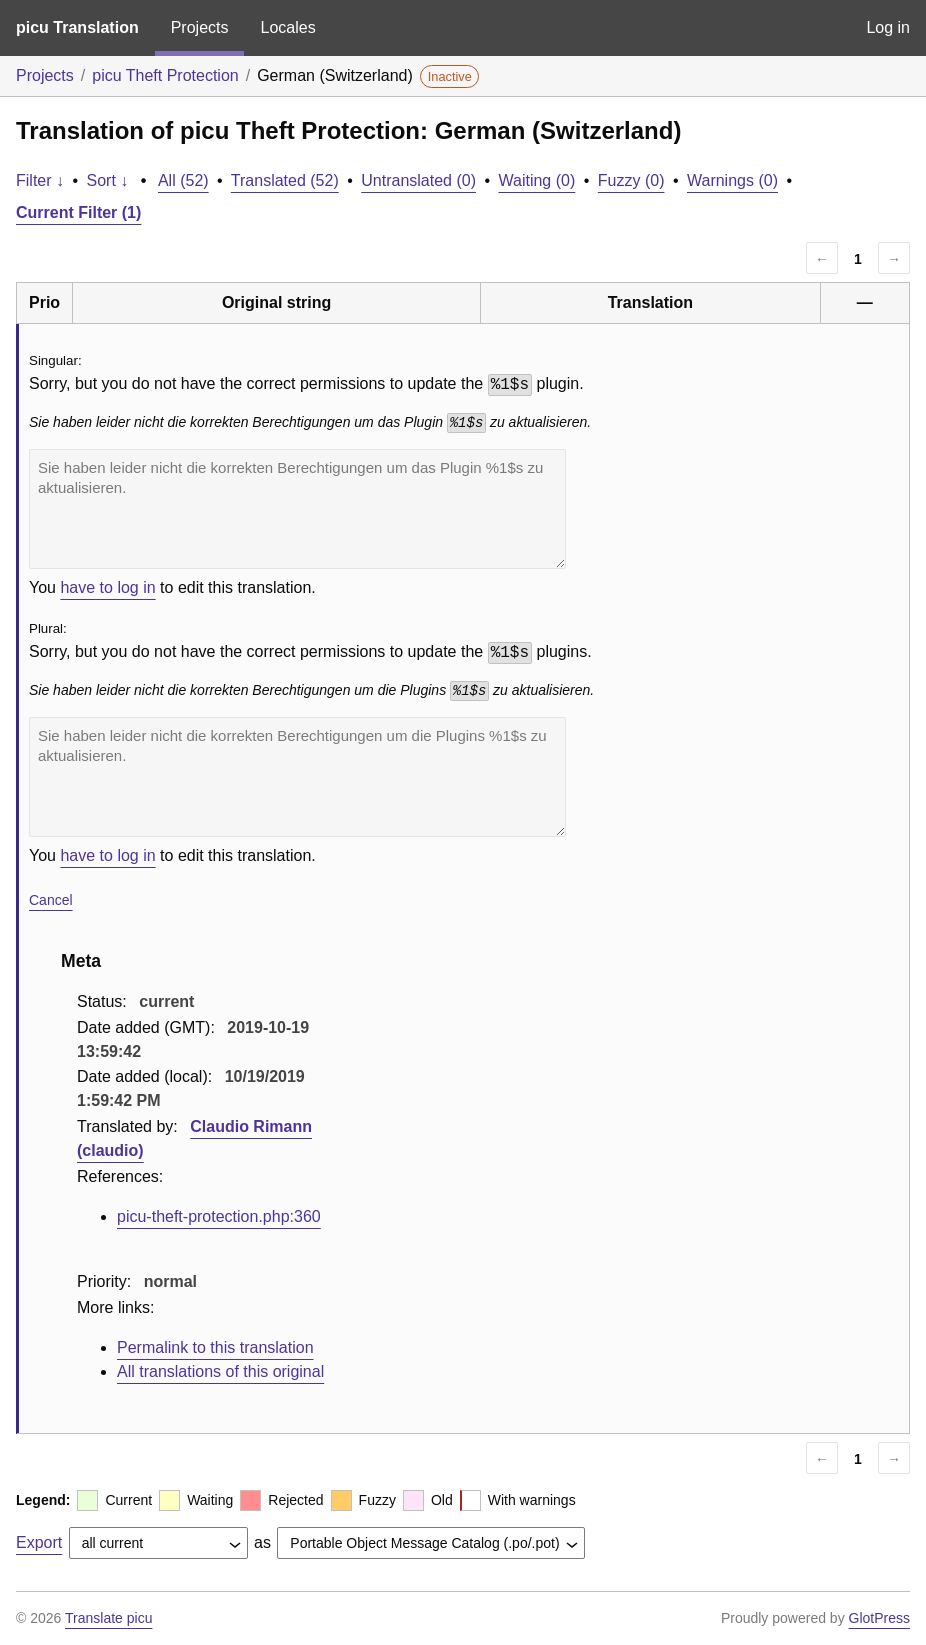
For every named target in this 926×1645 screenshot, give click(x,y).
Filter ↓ (40, 180)
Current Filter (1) (78, 212)
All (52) (183, 180)
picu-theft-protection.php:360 (219, 1216)
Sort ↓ (108, 180)
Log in (888, 27)
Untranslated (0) (418, 180)
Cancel (51, 900)
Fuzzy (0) (631, 180)
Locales (287, 27)
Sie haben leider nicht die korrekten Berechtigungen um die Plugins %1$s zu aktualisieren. (297, 777)
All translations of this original (220, 1371)
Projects (200, 27)
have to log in (107, 587)
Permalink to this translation (215, 1347)
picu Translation (77, 27)
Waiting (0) (537, 180)
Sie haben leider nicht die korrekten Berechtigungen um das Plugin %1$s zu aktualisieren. (297, 509)
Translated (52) (285, 180)
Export (39, 1542)
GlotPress (879, 1618)
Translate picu (108, 1618)
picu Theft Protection (165, 75)
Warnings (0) (732, 180)
